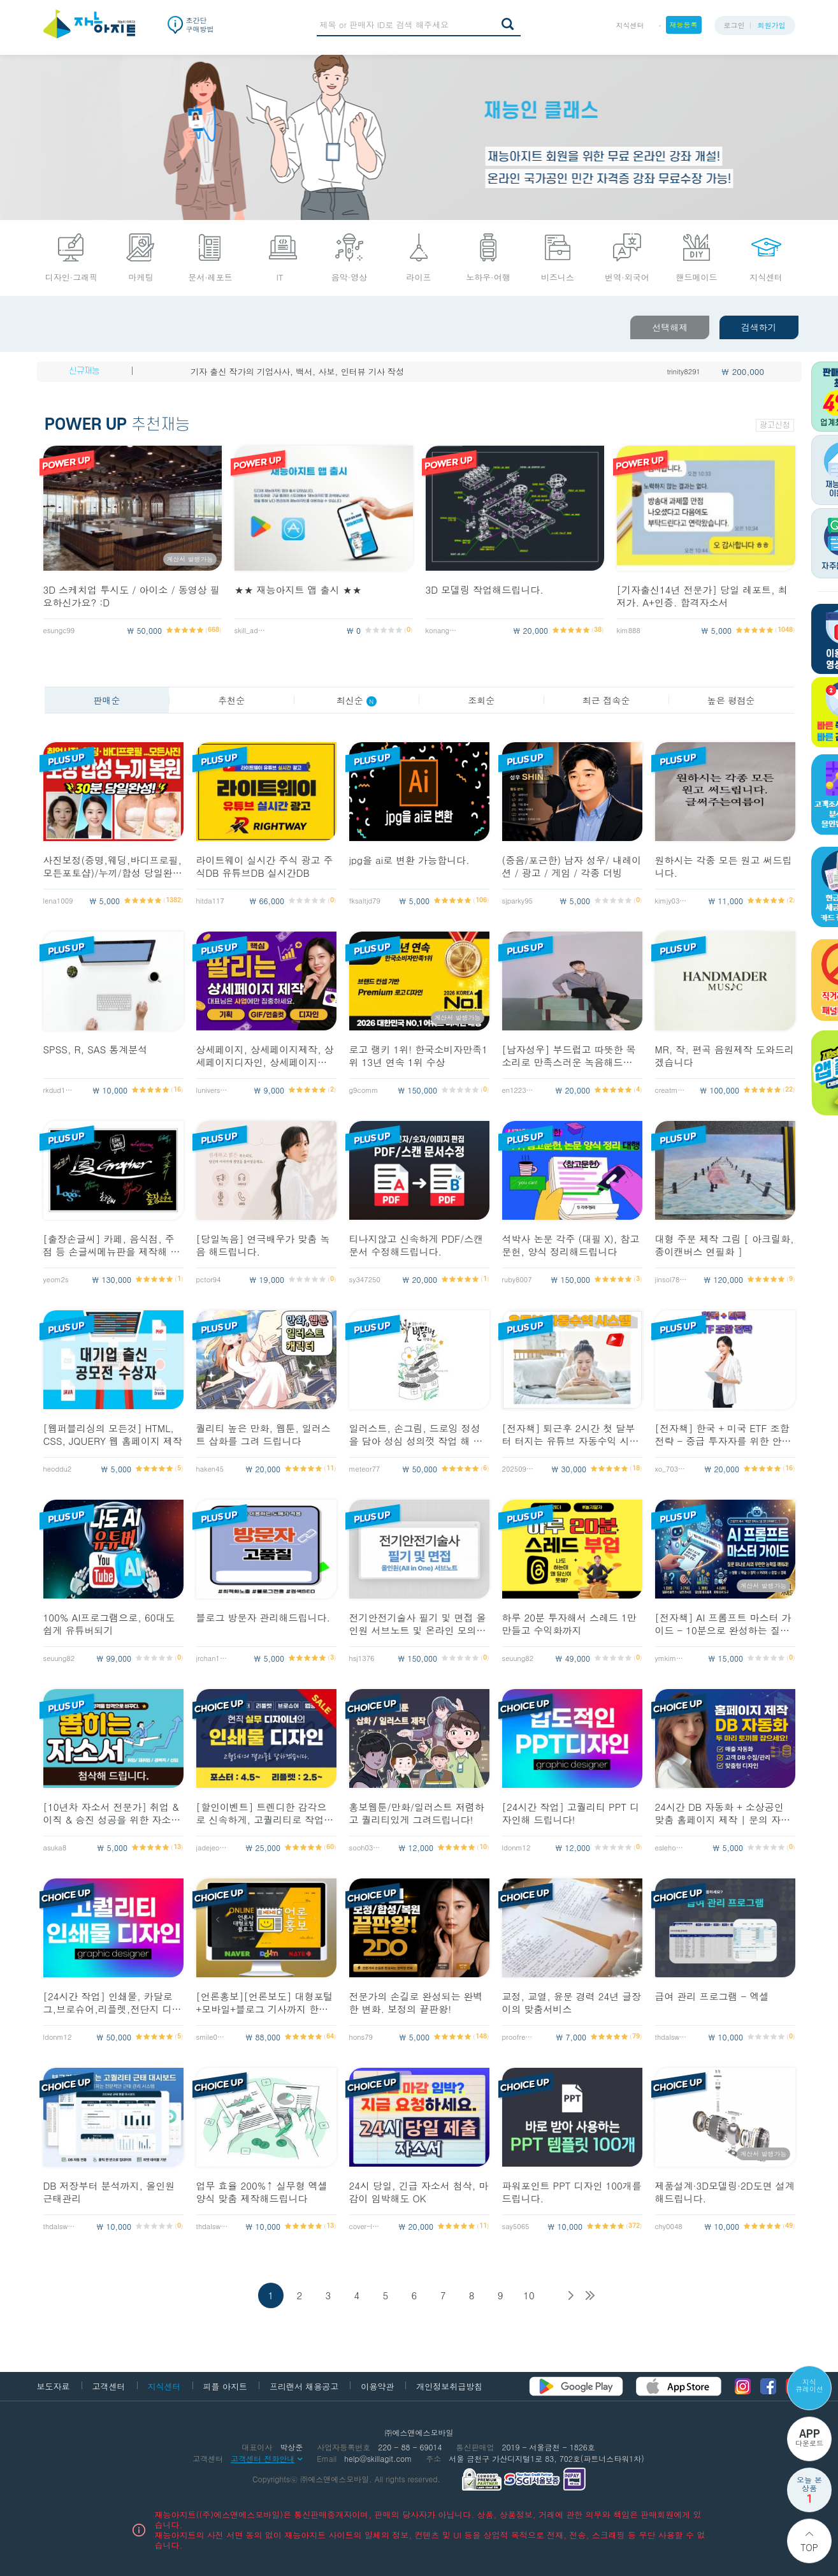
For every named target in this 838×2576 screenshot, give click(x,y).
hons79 (361, 2037)
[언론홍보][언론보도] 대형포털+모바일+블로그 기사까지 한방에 (264, 2003)
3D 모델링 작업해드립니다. (485, 589)
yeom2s (56, 1279)
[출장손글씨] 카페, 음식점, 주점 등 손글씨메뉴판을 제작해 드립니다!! (111, 1245)
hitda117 (210, 900)
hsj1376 (362, 1658)
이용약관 (377, 2386)
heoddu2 (57, 1469)
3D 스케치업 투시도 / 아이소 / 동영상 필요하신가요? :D (131, 596)
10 (529, 2295)
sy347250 (364, 1279)
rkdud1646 (59, 1090)
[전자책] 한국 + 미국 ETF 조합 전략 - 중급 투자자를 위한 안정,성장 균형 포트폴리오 (725, 1434)
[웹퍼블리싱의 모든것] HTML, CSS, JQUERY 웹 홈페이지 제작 (113, 1434)
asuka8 (55, 1847)
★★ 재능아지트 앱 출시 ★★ (298, 589)
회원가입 (772, 25)
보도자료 (53, 2386)
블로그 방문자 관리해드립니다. (263, 1617)
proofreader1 (518, 2037)
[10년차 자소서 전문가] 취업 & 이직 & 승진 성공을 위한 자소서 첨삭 (112, 1813)
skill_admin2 (250, 630)
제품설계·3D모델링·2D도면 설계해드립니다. (725, 2192)
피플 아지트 (225, 2386)
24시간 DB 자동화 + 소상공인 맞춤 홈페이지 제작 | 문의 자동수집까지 (723, 1813)
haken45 (210, 1469)
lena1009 (58, 900)
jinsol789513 (671, 1279)
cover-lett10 (365, 2226)
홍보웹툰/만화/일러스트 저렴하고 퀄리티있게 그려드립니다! (417, 1813)
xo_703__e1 (671, 1469)
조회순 (481, 700)
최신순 (356, 700)
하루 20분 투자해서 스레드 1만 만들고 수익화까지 (569, 1624)
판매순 (106, 700)
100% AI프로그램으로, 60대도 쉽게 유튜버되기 (109, 1624)
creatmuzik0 (671, 1090)
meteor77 (364, 1469)
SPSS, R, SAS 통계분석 (95, 1049)
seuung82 (59, 1658)
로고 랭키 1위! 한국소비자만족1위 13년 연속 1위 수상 (418, 1056)
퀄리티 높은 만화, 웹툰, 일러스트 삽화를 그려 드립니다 (263, 1434)
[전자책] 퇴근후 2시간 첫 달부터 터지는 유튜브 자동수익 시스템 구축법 (570, 1434)
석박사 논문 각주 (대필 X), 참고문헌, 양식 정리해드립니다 (571, 1245)
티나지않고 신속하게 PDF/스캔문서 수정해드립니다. (416, 1245)
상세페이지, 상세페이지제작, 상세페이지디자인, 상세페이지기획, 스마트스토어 (265, 1056)
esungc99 (59, 630)
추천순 (231, 700)
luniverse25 (212, 1090)
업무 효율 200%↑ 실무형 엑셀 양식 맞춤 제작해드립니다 (262, 2192)
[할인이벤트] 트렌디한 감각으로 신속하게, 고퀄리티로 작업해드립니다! (265, 1813)
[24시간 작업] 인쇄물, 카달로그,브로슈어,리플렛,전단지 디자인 (112, 2003)
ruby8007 (517, 1279)
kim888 (628, 630)
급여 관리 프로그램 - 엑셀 (712, 1996)
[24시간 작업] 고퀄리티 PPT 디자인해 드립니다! (571, 1813)
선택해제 (670, 327)
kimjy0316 (671, 900)
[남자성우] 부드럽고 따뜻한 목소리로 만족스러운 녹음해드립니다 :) (569, 1056)
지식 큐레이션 (809, 2385)
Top (809, 2547)
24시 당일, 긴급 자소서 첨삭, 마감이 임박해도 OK (419, 2192)
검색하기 (759, 327)
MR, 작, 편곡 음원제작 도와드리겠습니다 (724, 1056)
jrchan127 (212, 1658)
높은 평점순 (731, 700)
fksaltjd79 (364, 900)
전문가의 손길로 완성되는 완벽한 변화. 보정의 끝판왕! (416, 2003)
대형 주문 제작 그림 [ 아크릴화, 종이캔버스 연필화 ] (724, 1245)
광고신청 (775, 425)
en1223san (518, 1090)
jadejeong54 (212, 1847)
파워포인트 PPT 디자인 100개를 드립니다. (572, 2192)
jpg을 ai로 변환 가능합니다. (409, 860)
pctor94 (208, 1279)
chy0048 (669, 2226)
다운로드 (809, 2438)
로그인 (734, 25)
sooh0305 (365, 1847)
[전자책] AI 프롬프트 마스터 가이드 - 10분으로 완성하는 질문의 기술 (723, 1624)
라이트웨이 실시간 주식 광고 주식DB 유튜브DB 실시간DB (264, 866)
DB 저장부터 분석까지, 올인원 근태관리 (109, 2192)
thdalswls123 (671, 2037)
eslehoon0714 (671, 1847)
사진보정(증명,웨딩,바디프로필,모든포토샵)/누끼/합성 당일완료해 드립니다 (112, 866)
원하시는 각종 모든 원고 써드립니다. (723, 866)
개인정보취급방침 (449, 2386)
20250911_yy (518, 1469)
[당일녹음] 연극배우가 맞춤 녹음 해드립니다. (263, 1245)
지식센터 (630, 25)
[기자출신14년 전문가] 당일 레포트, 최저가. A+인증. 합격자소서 (702, 596)
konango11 (442, 630)
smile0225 (212, 2037)
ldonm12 (516, 1847)
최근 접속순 (606, 700)
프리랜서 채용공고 (304, 2386)
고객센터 (109, 2386)
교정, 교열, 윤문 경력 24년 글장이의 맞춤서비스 (572, 2003)
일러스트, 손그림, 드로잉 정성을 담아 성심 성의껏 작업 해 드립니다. (416, 1434)
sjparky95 (517, 900)
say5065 (516, 2226)
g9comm (364, 1090)
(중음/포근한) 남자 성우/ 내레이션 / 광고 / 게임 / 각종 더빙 (572, 866)
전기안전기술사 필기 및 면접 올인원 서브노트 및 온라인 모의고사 (417, 1624)
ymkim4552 (671, 1658)
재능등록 (684, 24)
